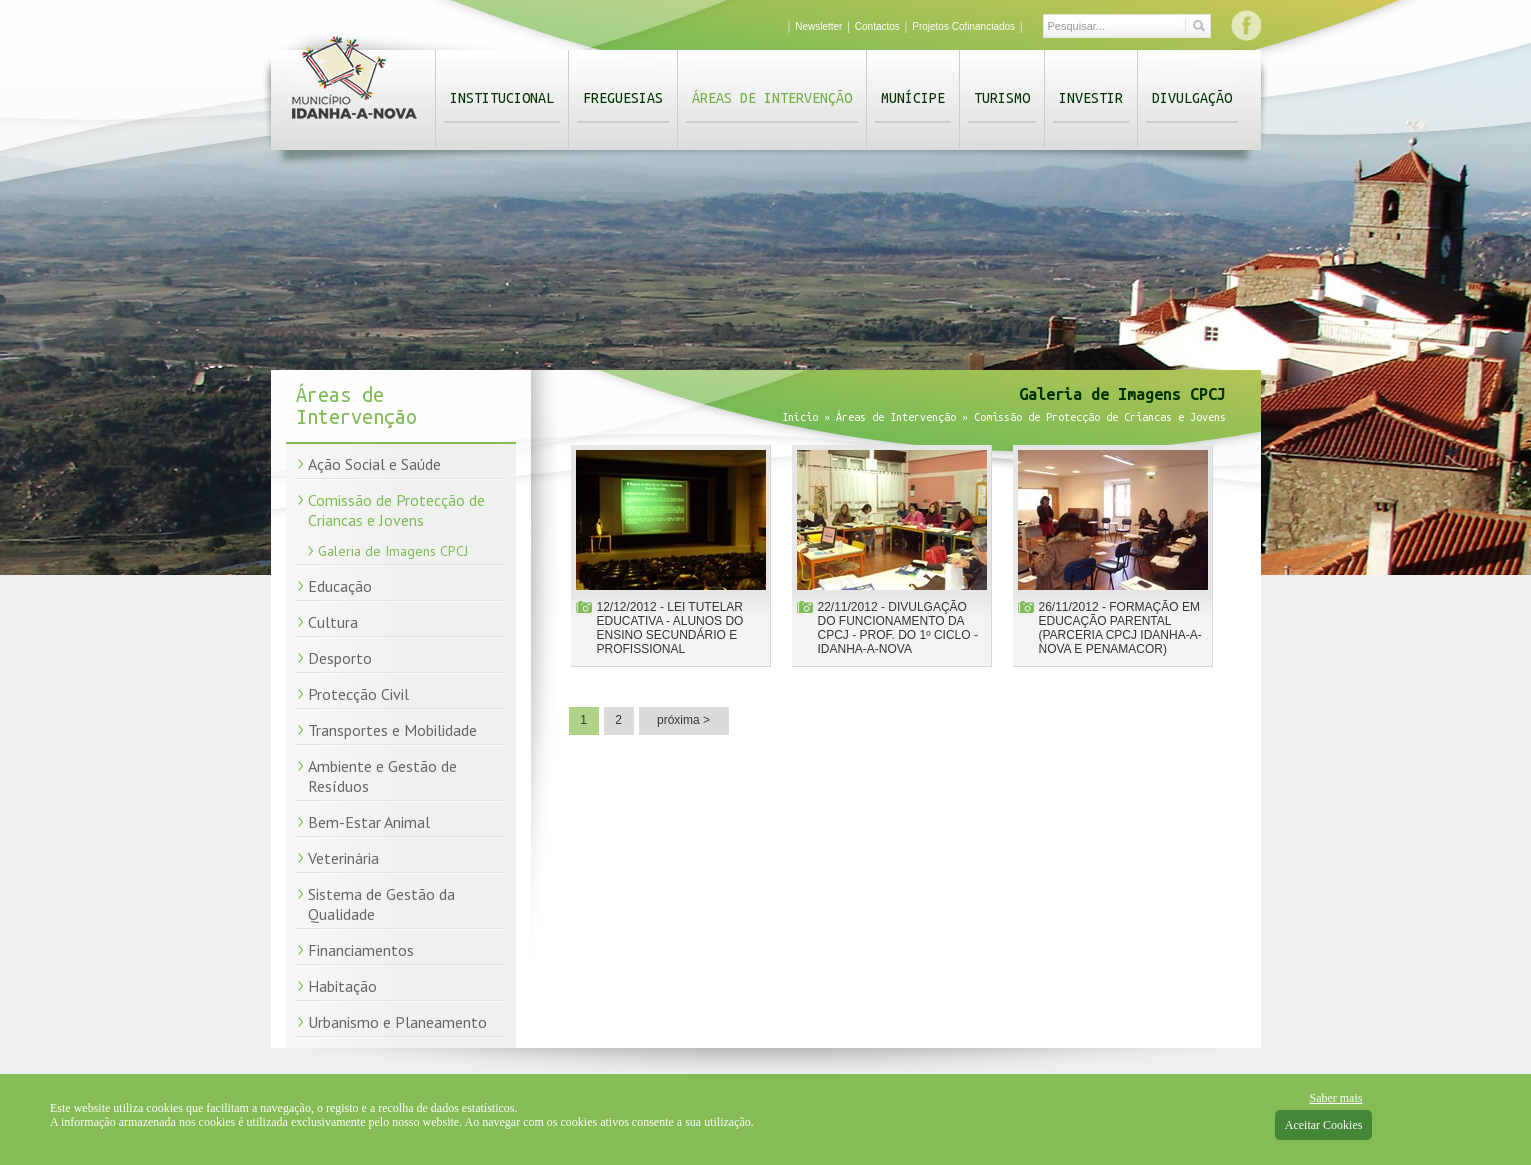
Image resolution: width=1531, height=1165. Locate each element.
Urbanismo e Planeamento (397, 1022)
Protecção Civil (358, 694)
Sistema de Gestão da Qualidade (381, 904)
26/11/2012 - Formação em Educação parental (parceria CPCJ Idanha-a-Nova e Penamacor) (1120, 628)
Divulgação (1192, 98)
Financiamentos (361, 950)
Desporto (340, 658)
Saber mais (1335, 1098)
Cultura (333, 622)
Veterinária (343, 858)
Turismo (1002, 98)
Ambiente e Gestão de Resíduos (382, 776)
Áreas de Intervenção (772, 98)
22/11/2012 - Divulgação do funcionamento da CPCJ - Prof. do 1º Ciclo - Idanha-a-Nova (898, 628)
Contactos (877, 26)
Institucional (502, 98)
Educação (340, 586)
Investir (1091, 98)
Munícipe (913, 98)
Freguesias (623, 98)
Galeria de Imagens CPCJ (393, 551)
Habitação (342, 986)
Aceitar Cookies (1324, 1125)
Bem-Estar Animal (369, 822)
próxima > (683, 720)
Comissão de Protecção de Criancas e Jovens (396, 510)
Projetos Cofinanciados (963, 26)
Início (800, 417)
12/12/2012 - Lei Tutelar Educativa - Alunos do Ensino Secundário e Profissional (670, 628)
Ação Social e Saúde (374, 464)
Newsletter (818, 26)
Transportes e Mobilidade (392, 730)
